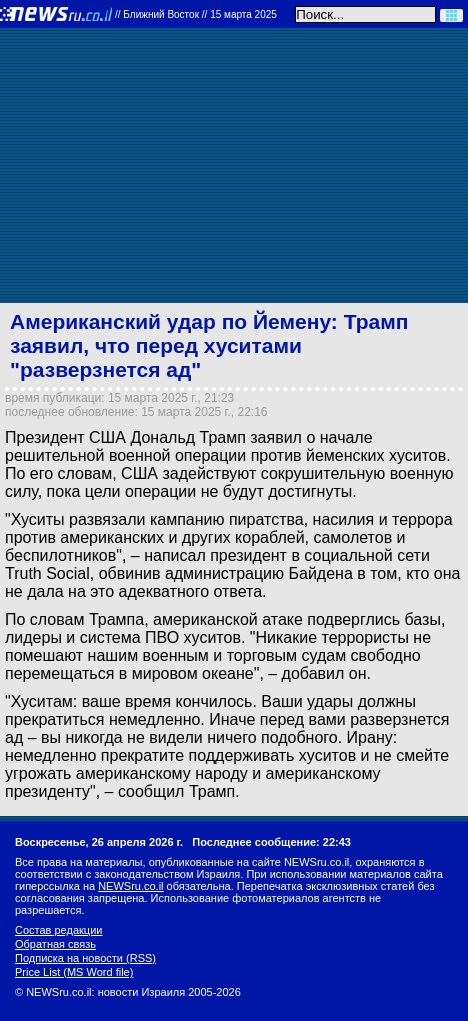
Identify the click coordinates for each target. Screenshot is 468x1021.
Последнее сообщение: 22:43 (271, 842)
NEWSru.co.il (130, 886)
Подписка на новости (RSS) (85, 958)
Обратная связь (55, 944)
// (196, 14)
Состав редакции (58, 930)
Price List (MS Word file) (74, 972)
